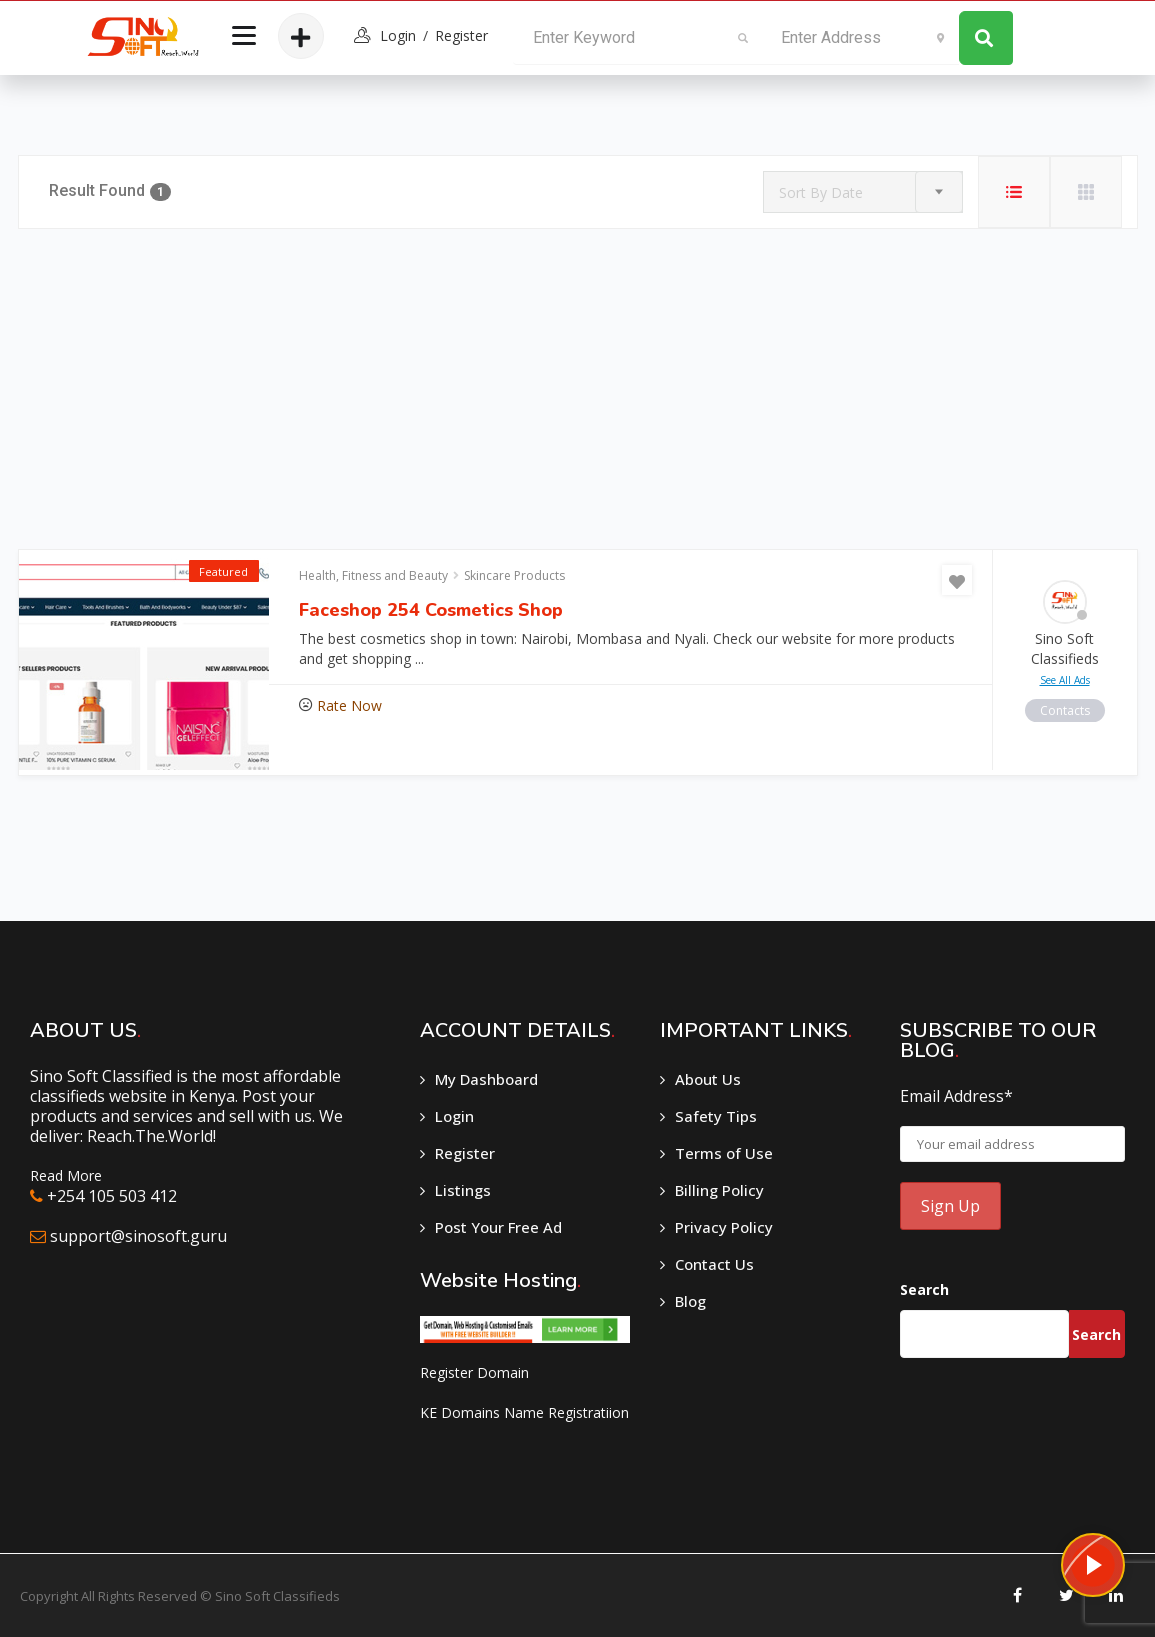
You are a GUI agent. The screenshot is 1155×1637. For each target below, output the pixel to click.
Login (454, 1116)
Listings (463, 1190)
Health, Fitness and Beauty (373, 575)
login (398, 35)
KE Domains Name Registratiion (524, 1412)
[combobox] (863, 192)
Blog (690, 1301)
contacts (1065, 710)
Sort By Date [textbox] (821, 192)
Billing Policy (719, 1190)
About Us (708, 1079)
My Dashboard (486, 1079)
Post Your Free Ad (498, 1227)
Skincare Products (514, 575)
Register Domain (474, 1372)
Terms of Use (724, 1153)
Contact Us (714, 1264)
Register (461, 35)
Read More (66, 1175)
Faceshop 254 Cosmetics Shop (431, 610)
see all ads (1065, 680)
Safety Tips (716, 1116)
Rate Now (349, 705)
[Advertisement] (578, 389)
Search (924, 1289)
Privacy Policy (724, 1227)
